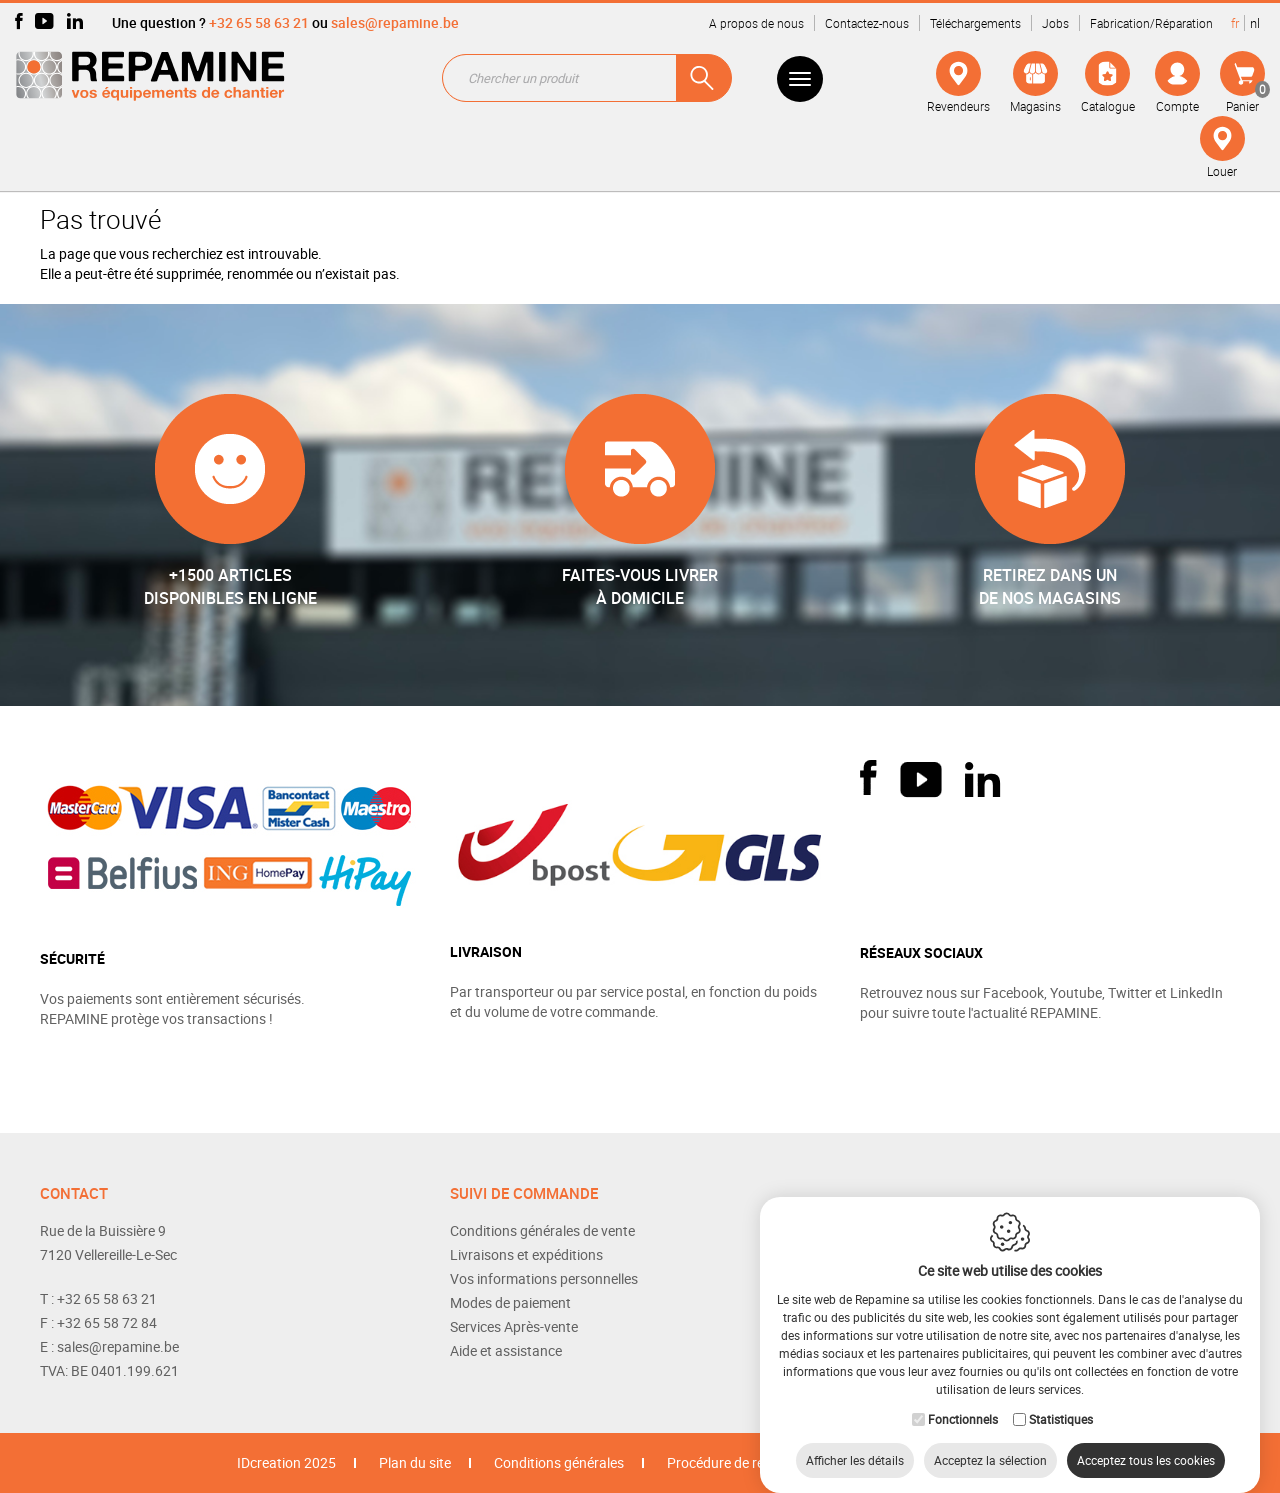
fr (1235, 23)
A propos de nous (756, 23)
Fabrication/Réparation (1151, 23)
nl (1255, 23)
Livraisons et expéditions (526, 1254)
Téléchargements (975, 23)
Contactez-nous (867, 23)
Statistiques (1061, 1399)
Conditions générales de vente (542, 1230)
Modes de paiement (510, 1302)
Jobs (1055, 23)
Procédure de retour (728, 1462)
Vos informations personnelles (544, 1278)
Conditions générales (559, 1462)
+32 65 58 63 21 (259, 22)
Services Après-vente (514, 1326)
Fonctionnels (963, 1399)
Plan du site (415, 1462)
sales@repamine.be (395, 22)
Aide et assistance (506, 1350)
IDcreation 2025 (286, 1462)
